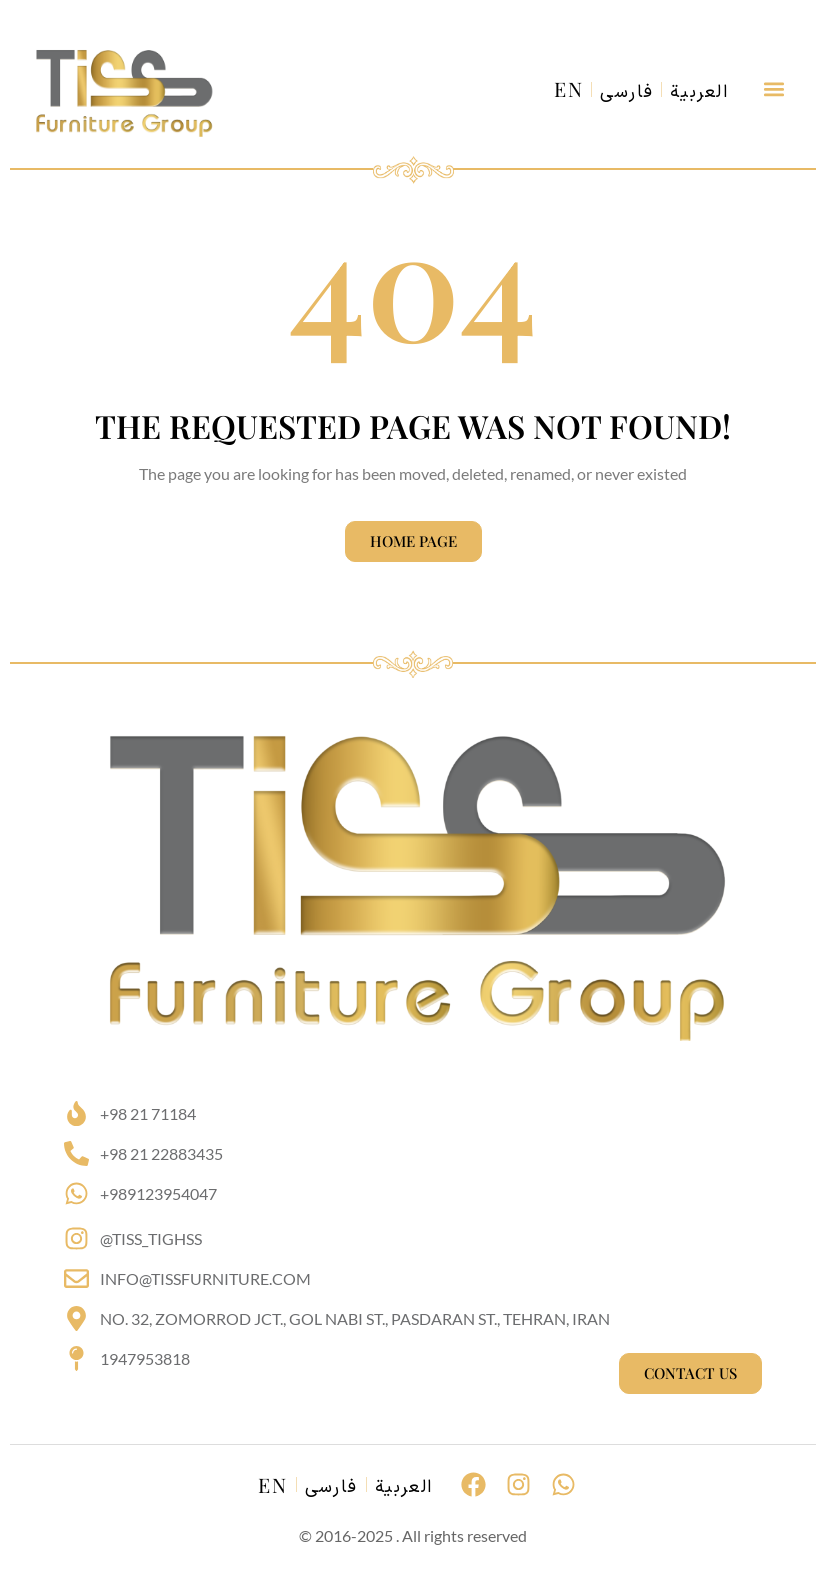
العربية (699, 93)
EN (569, 89)
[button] (773, 89)
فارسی (626, 93)
